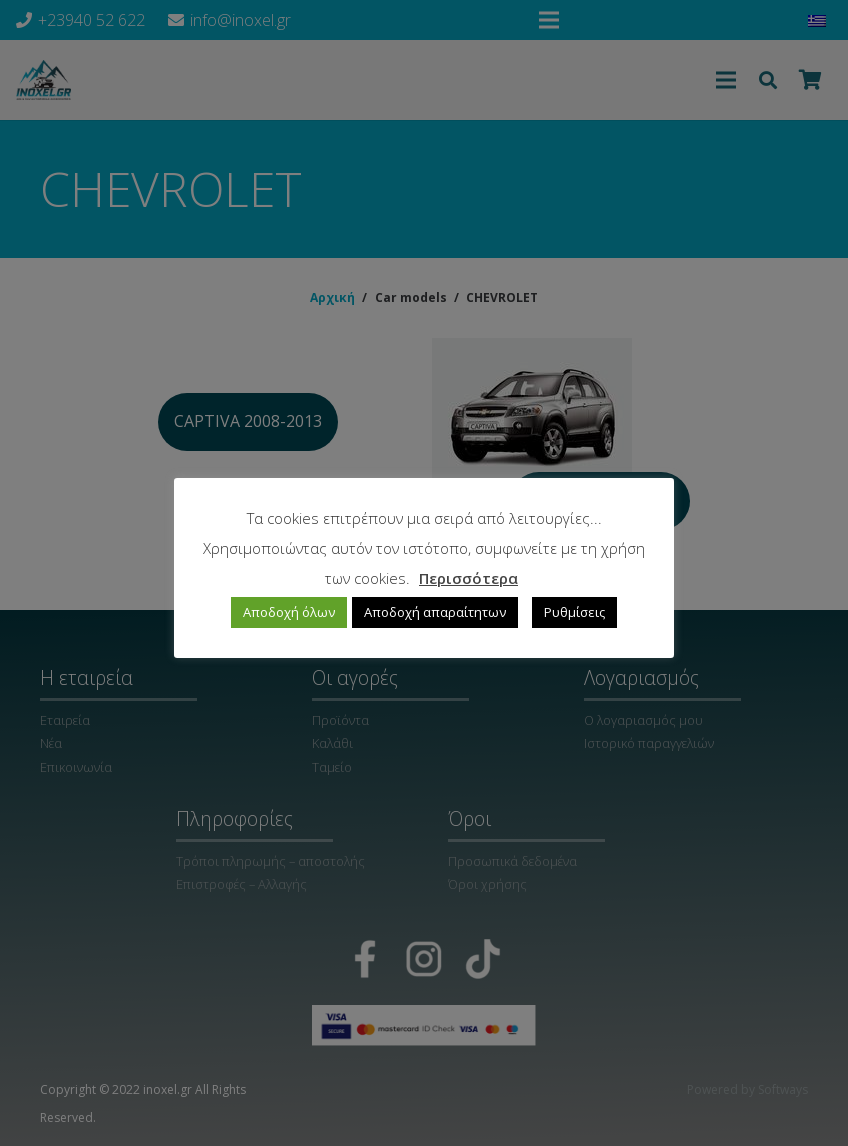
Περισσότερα (468, 578)
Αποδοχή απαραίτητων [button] (435, 612)
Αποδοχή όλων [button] (289, 612)
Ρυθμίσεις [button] (574, 612)
